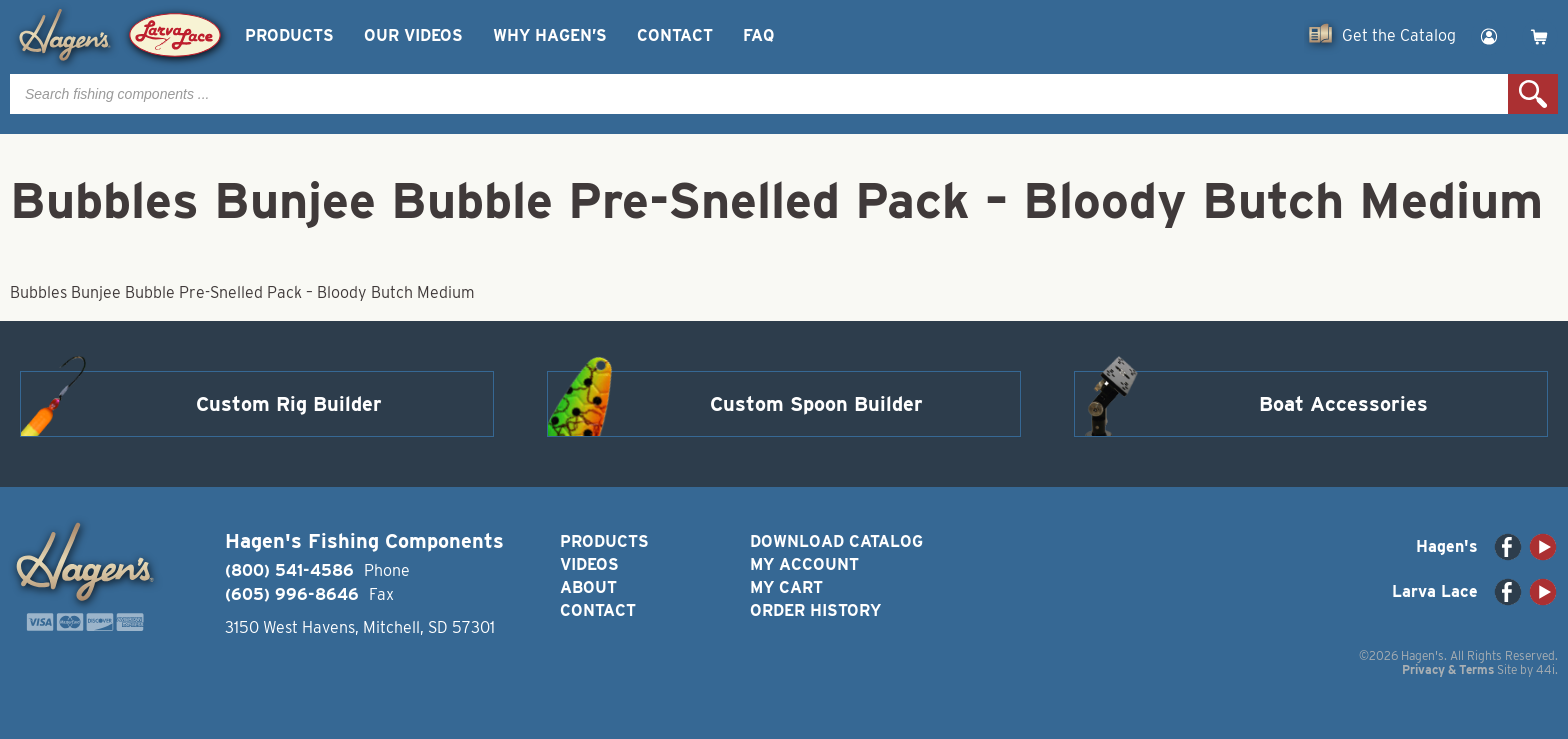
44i (1545, 669)
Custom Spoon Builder (816, 404)
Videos (589, 564)
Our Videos (413, 35)
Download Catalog (836, 541)
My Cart (786, 587)
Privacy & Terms (1448, 669)
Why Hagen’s (550, 35)
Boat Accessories (1343, 404)
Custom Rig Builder (289, 404)
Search (1533, 94)
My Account (804, 564)
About (588, 587)
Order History (815, 610)
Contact (675, 35)
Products (289, 35)
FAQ (758, 35)
